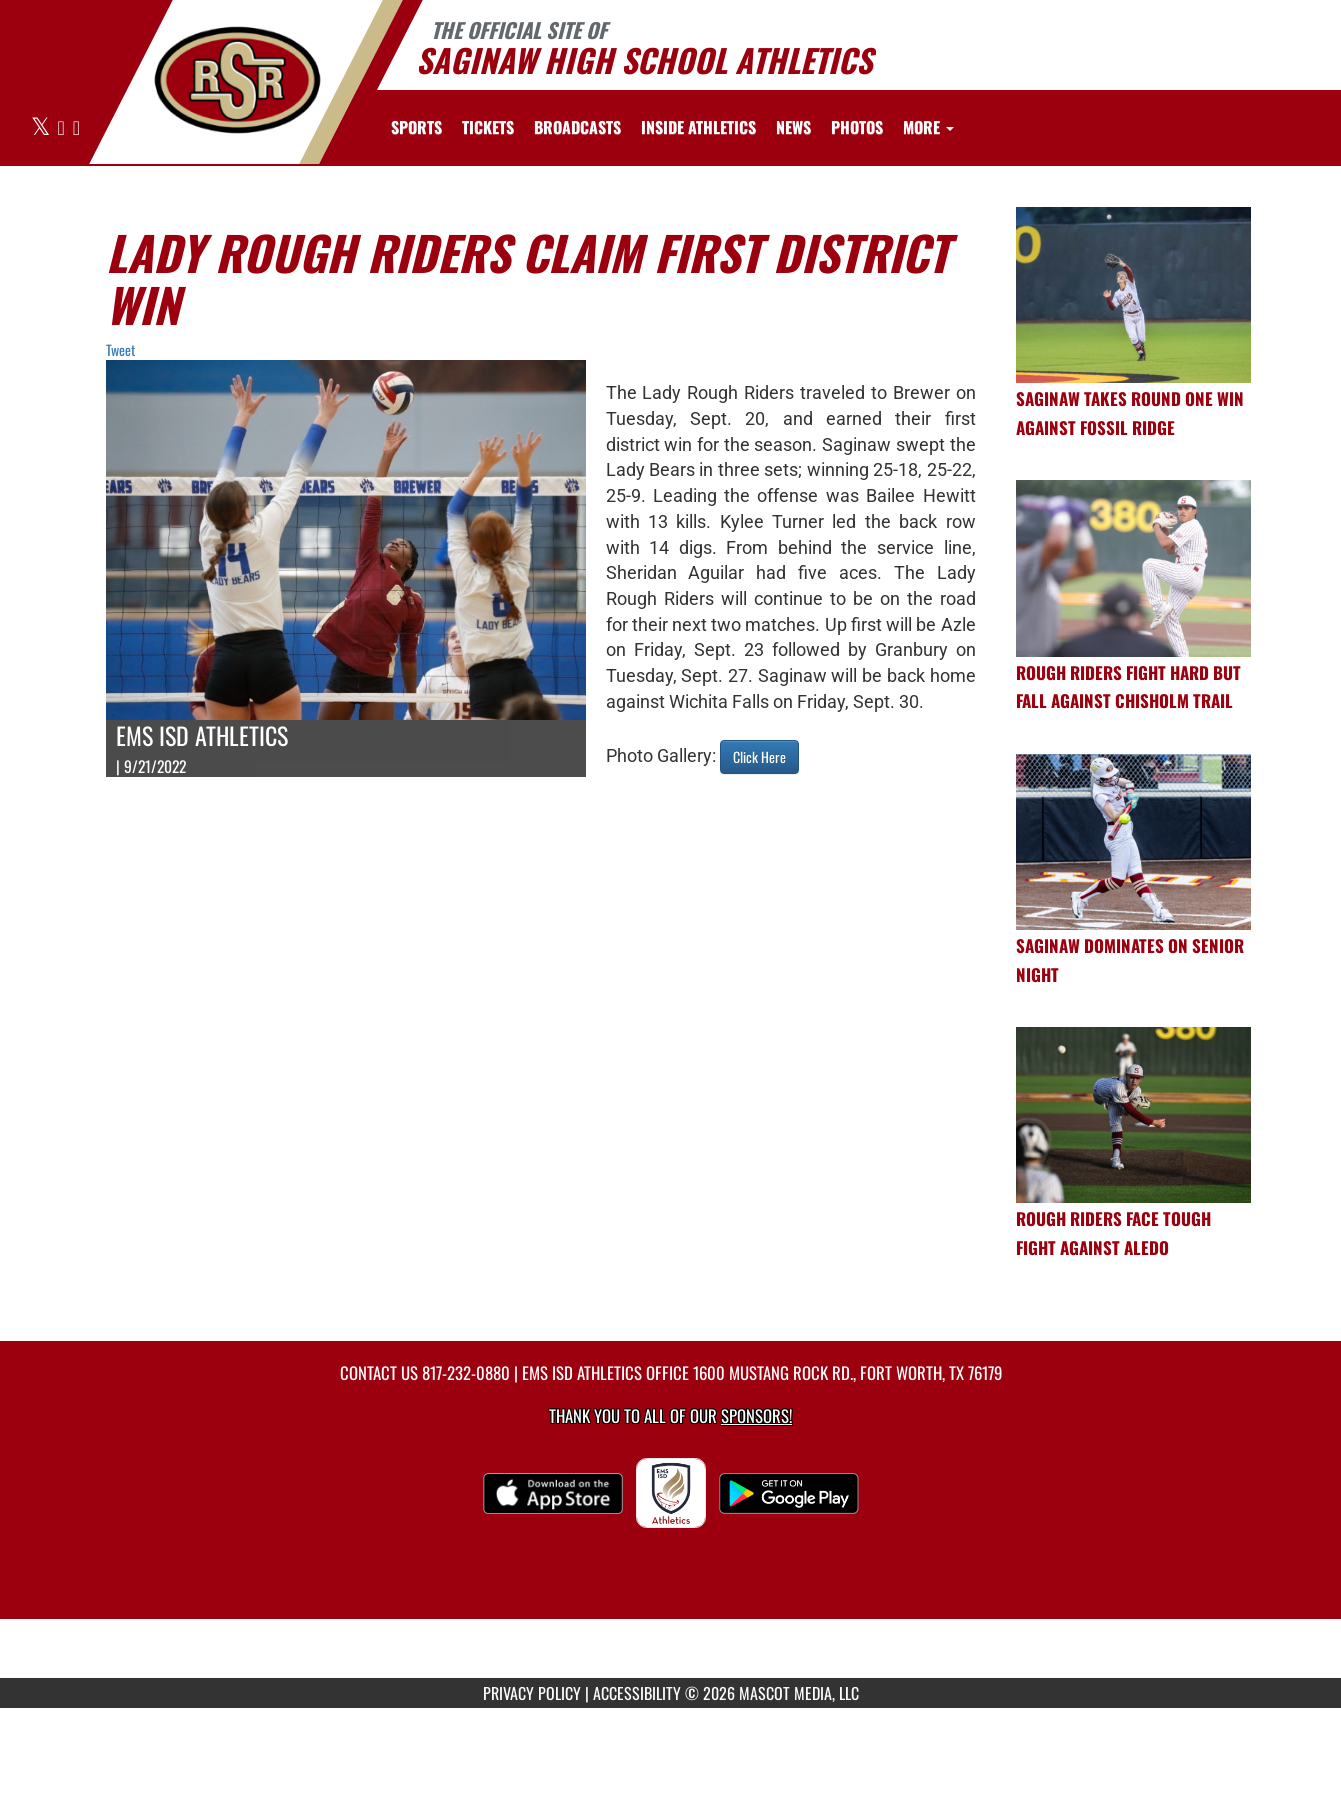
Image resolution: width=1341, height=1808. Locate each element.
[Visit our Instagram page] (76, 128)
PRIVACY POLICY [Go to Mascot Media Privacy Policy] (532, 1693)
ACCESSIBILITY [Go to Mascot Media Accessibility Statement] (637, 1693)
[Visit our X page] (42, 128)
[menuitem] (488, 127)
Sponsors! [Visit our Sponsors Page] (756, 1415)
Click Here (759, 756)
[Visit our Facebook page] (63, 128)
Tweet (120, 349)
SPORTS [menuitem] (416, 127)
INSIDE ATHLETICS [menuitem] (698, 127)
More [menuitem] (928, 127)
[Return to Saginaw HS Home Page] (236, 80)
